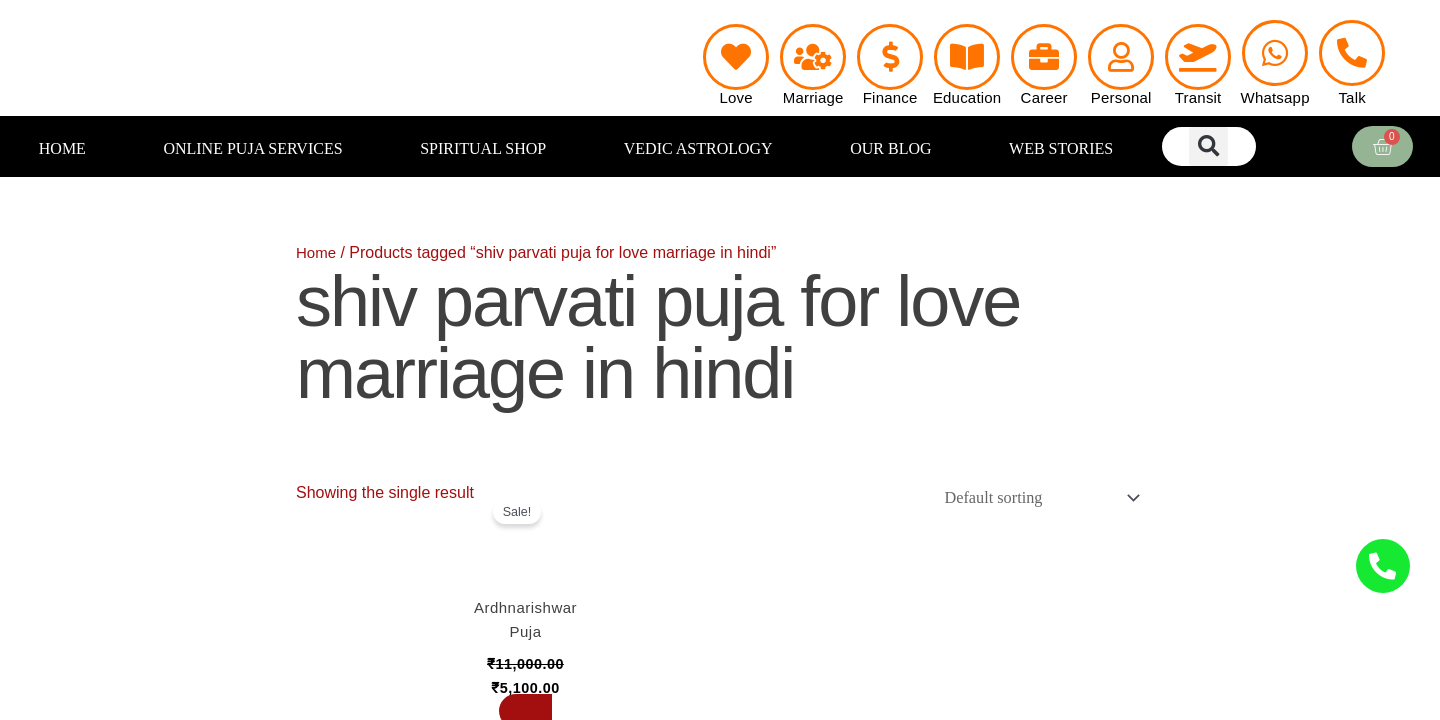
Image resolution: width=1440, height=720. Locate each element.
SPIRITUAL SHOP (483, 148)
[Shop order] (1032, 499)
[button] (1208, 146)
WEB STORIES (1061, 148)
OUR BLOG (890, 148)
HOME (62, 148)
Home (317, 252)
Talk (1351, 97)
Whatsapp (1275, 97)
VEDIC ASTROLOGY (698, 148)
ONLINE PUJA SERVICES (252, 148)
